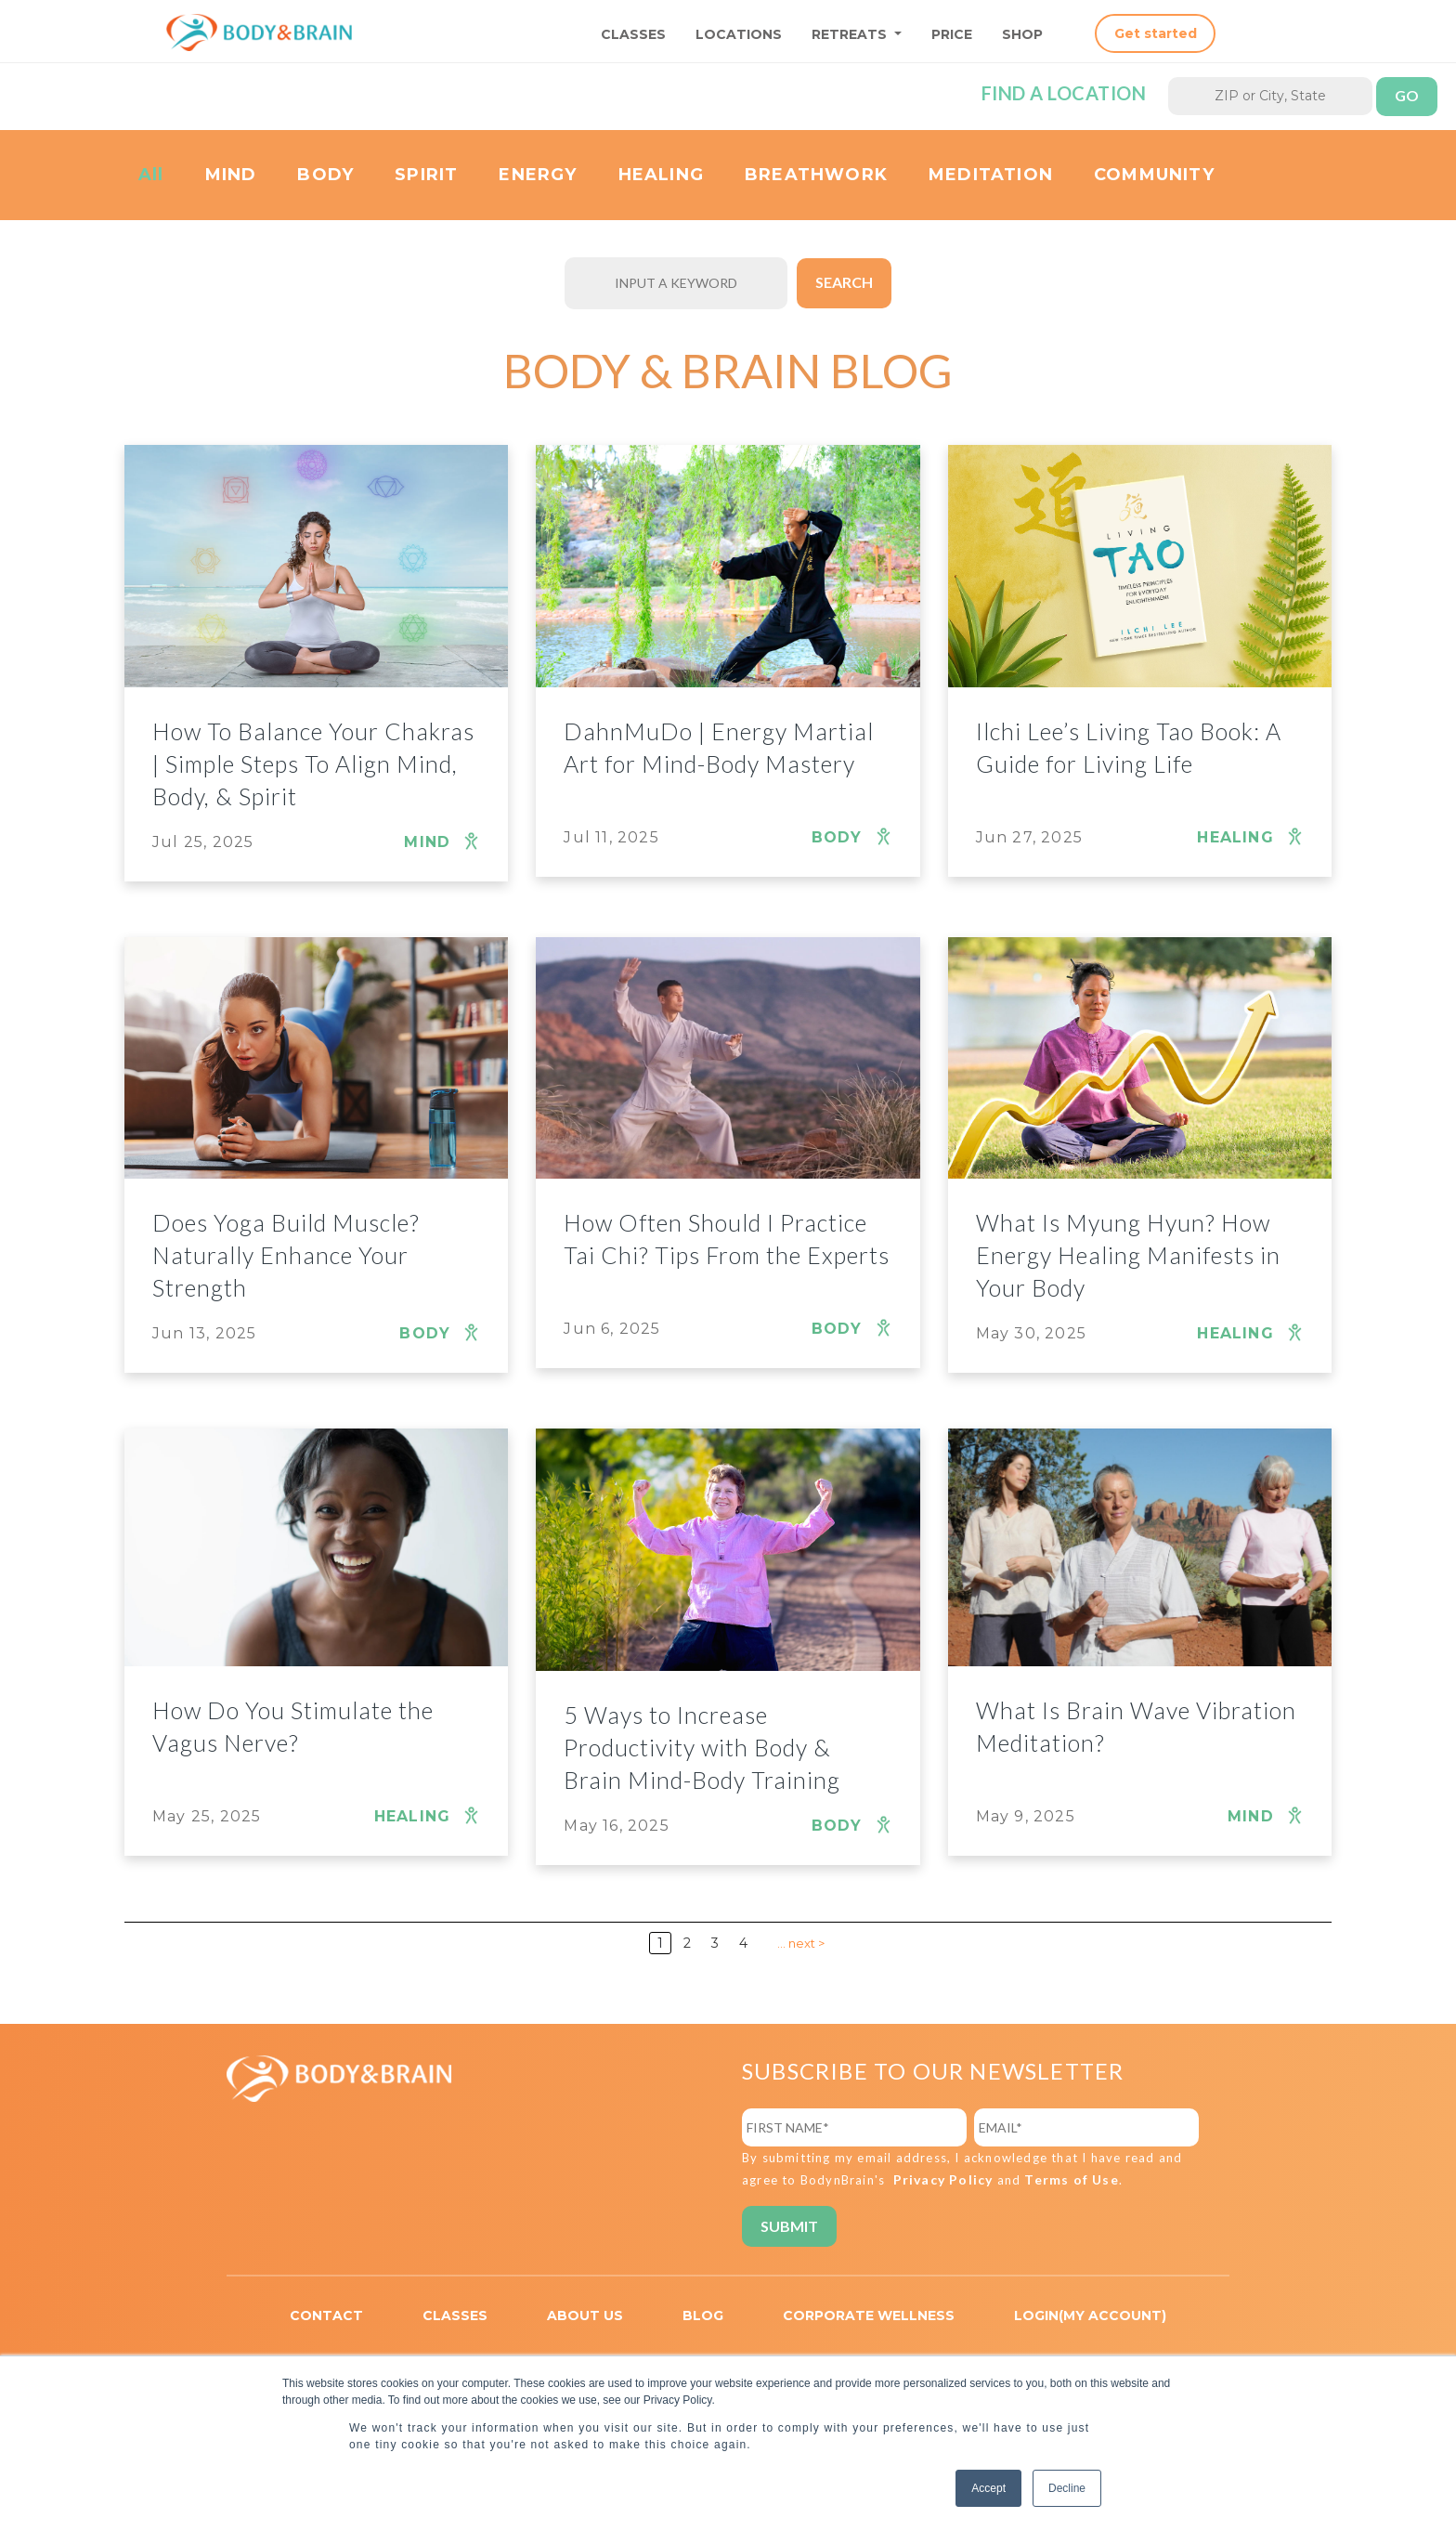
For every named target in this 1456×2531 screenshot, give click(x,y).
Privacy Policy (943, 2179)
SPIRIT (426, 174)
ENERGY (538, 174)
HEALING (661, 174)
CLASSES (633, 34)
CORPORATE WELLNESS (869, 2315)
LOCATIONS (739, 34)
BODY (325, 174)
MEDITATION (991, 174)
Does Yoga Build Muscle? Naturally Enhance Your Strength (286, 1254)
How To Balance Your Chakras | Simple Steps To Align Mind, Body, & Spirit (313, 763)
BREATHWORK (816, 174)
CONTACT (326, 2315)
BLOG (702, 2315)
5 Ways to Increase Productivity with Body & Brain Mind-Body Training (702, 1747)
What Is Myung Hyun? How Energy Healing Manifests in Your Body (1128, 1254)
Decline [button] (1067, 2488)
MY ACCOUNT (1112, 2315)
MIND (231, 174)
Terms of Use (1071, 2179)
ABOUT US (585, 2315)
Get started (1155, 33)
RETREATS (851, 34)
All (151, 174)
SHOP (1022, 34)
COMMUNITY (1154, 174)
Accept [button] (988, 2488)
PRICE (951, 34)
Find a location (1064, 93)
